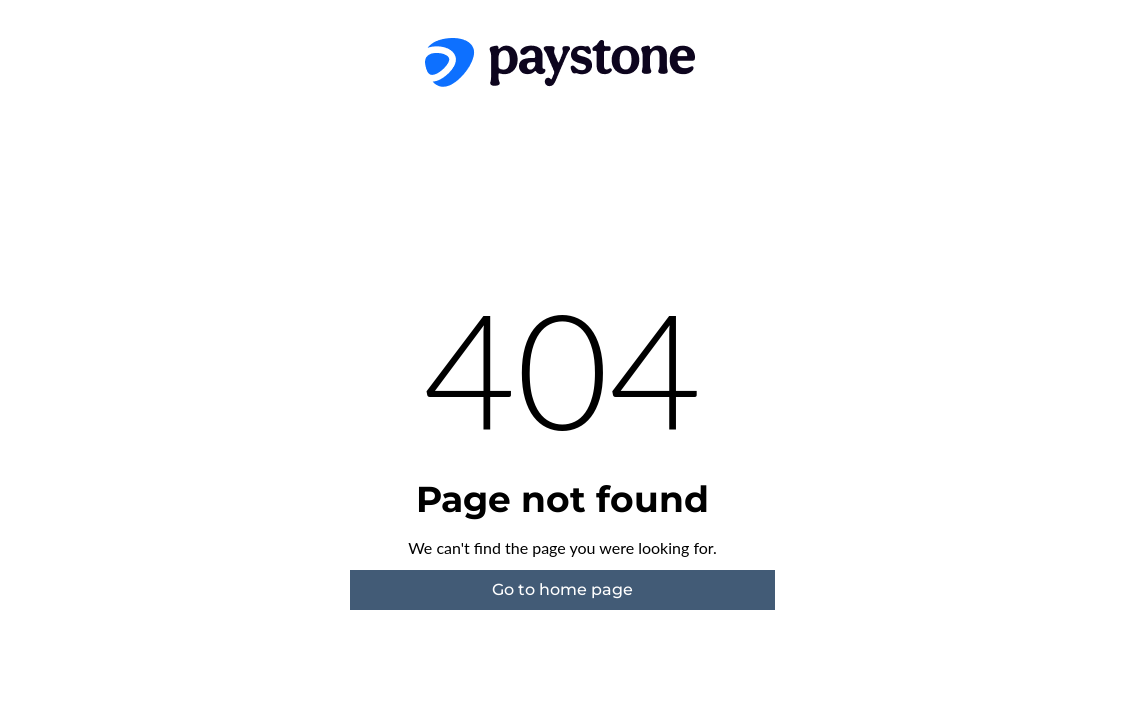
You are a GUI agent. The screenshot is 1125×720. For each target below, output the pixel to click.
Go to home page (562, 589)
